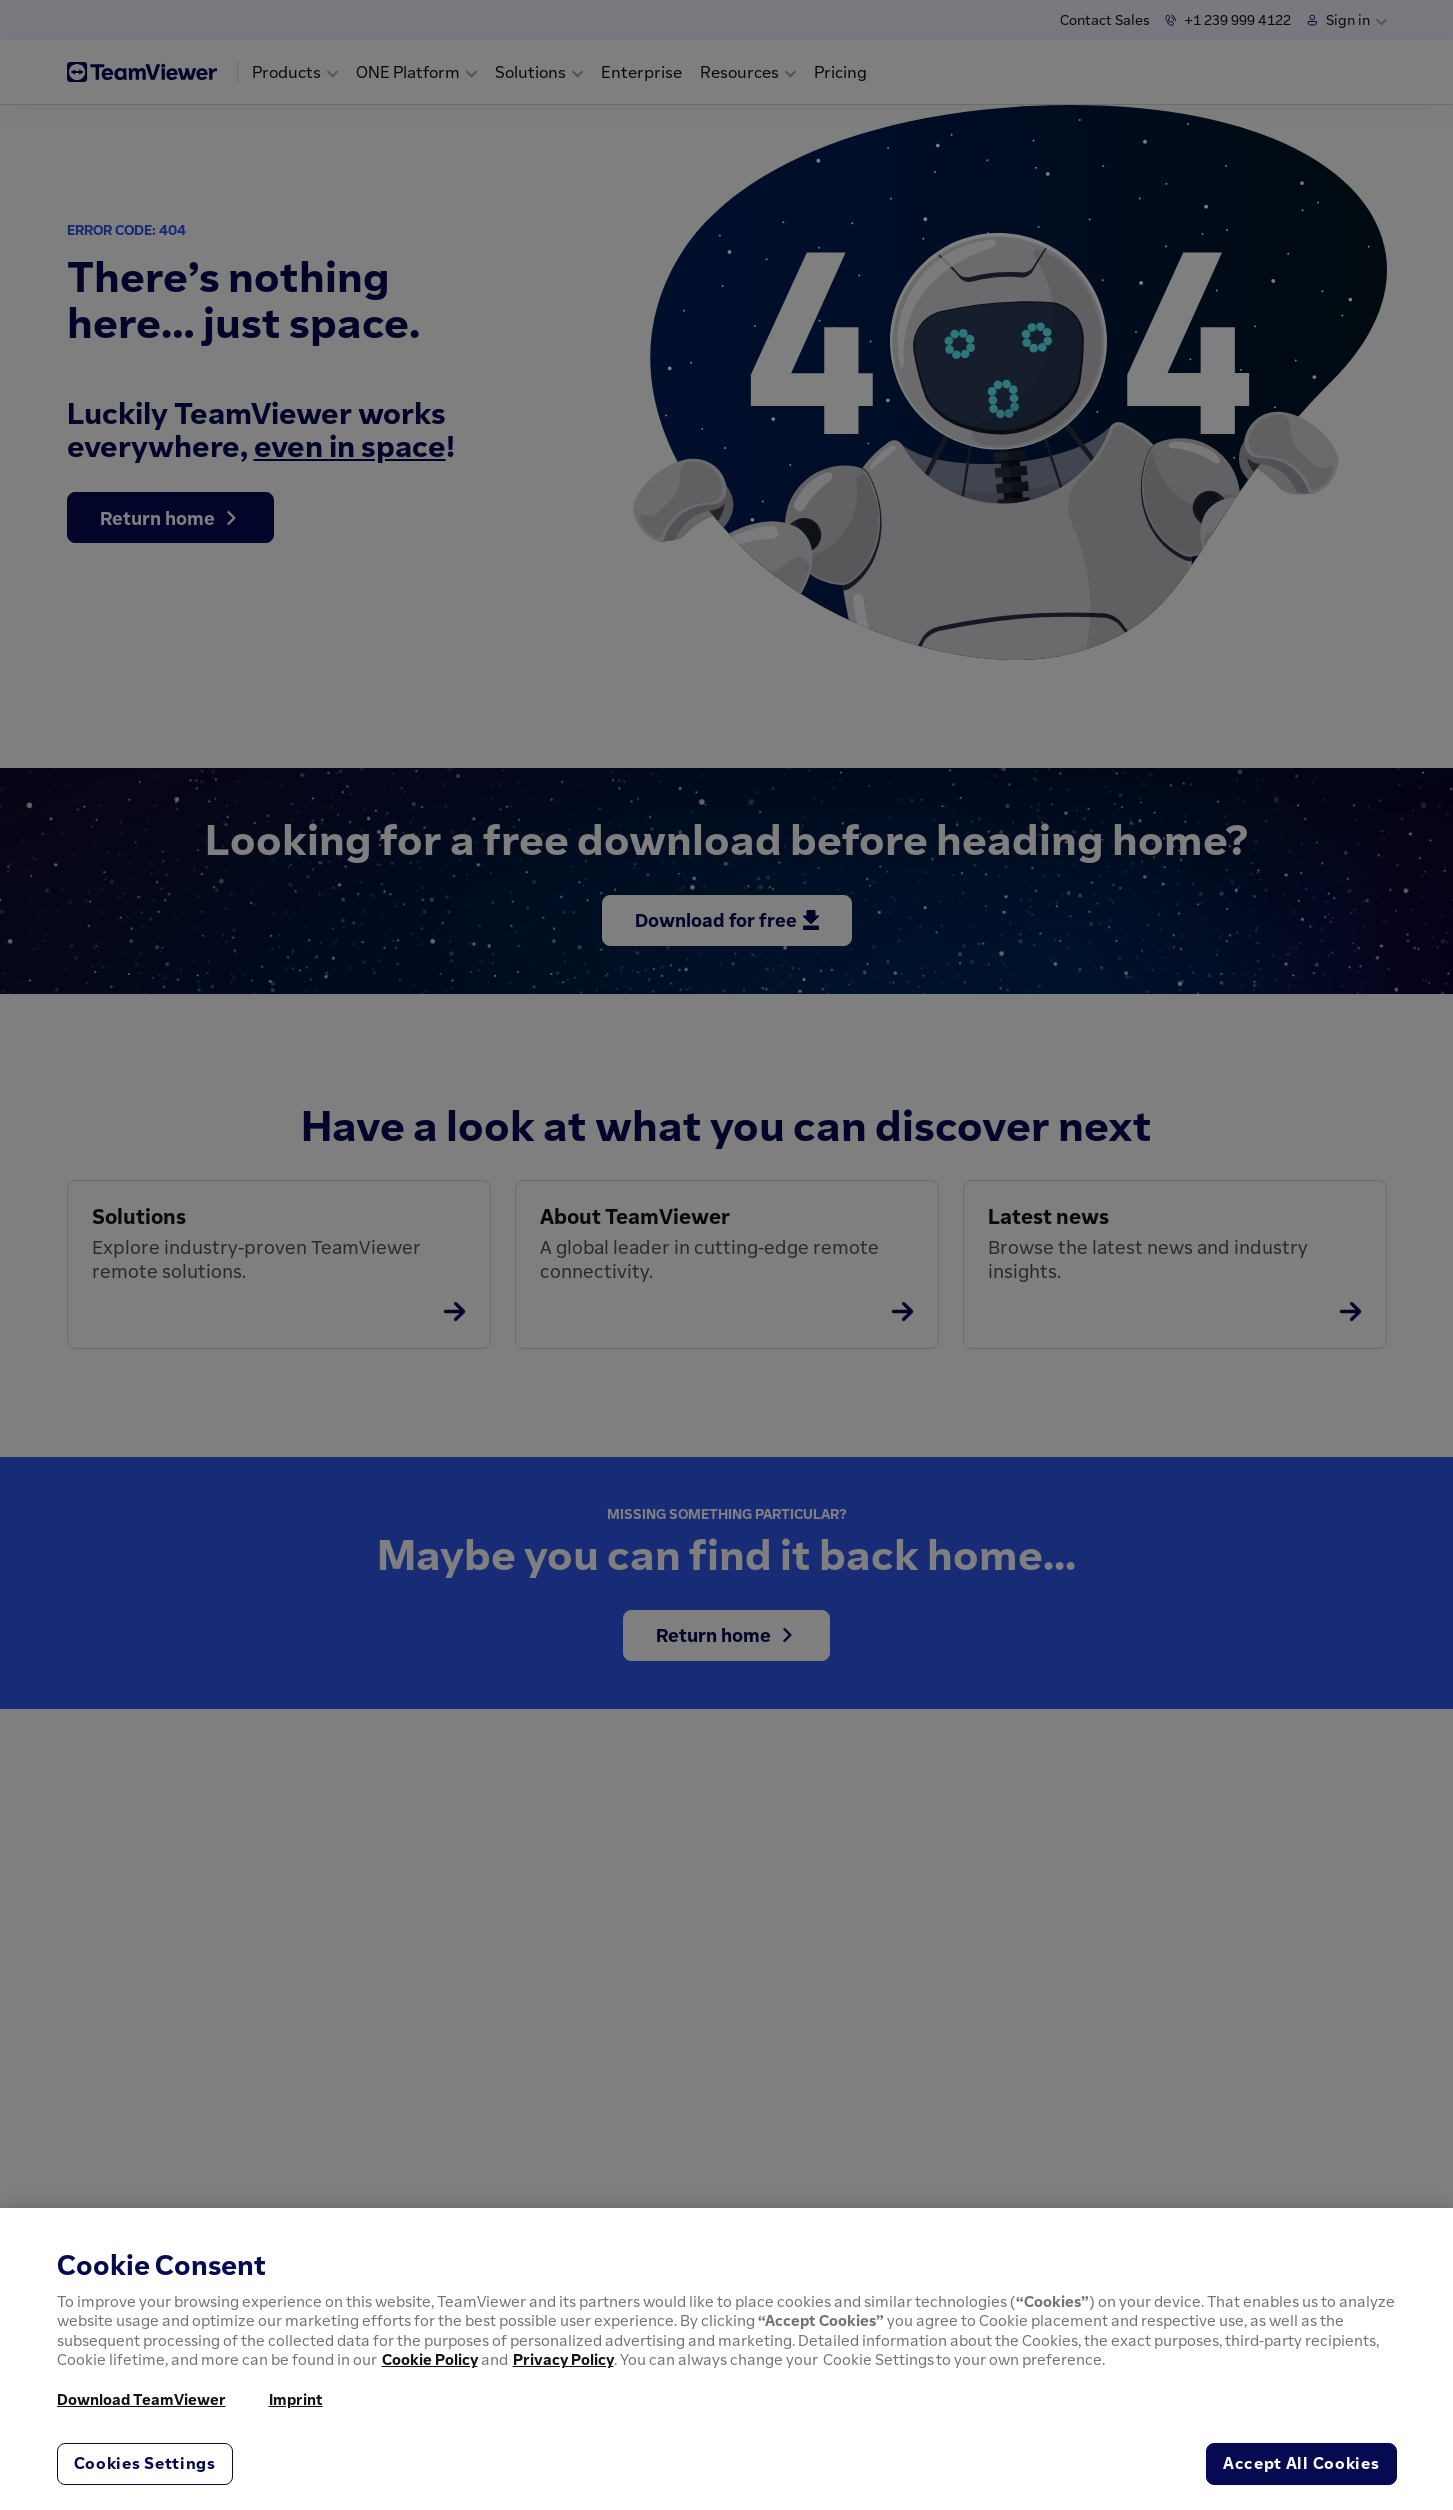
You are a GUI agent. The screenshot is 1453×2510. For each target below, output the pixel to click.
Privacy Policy (563, 2359)
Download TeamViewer (141, 2399)
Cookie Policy (430, 2359)
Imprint (296, 2399)
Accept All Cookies (1301, 2463)
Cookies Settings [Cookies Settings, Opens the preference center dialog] (145, 2463)
